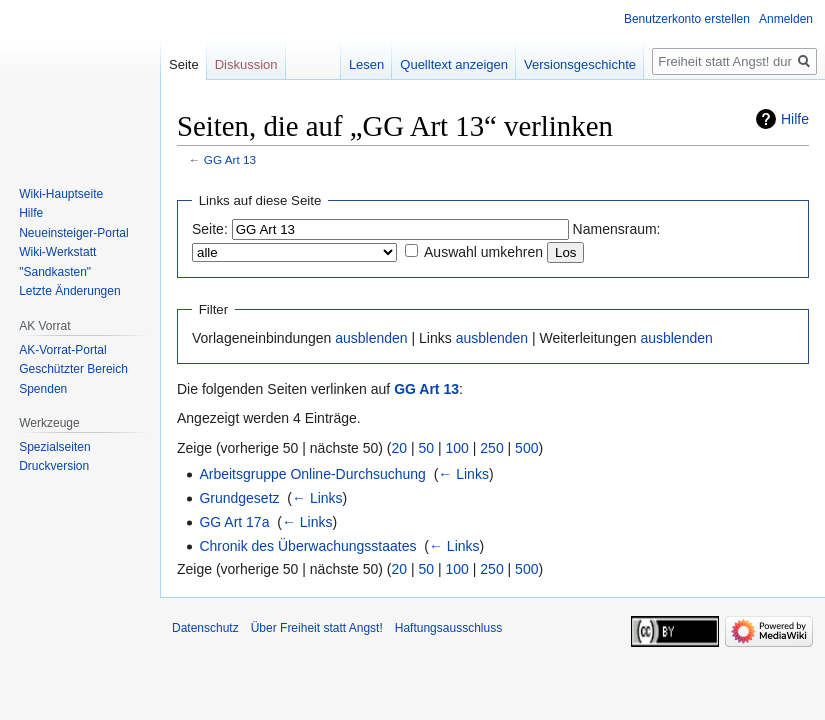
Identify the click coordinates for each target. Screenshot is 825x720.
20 (400, 448)
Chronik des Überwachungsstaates (307, 546)
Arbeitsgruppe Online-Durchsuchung (312, 474)
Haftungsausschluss (448, 628)
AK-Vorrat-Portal (62, 350)
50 (427, 448)
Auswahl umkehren (483, 252)
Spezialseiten (54, 447)
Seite (184, 64)
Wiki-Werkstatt (57, 252)
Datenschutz (205, 628)
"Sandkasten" (55, 272)
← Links (463, 474)
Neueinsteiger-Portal (73, 233)
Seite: (210, 229)
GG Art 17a (234, 522)
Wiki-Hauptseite (61, 194)
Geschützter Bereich (73, 369)
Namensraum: (617, 229)
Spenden (43, 389)
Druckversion (54, 466)
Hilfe (795, 119)
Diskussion (246, 64)
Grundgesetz (239, 498)
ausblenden (371, 338)
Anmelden (786, 19)
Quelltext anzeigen (454, 64)
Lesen (366, 64)
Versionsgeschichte (580, 64)
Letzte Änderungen (69, 291)
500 (526, 448)
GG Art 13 (230, 159)
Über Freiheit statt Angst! (317, 628)
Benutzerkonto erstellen (687, 19)
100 (457, 448)
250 (491, 448)
